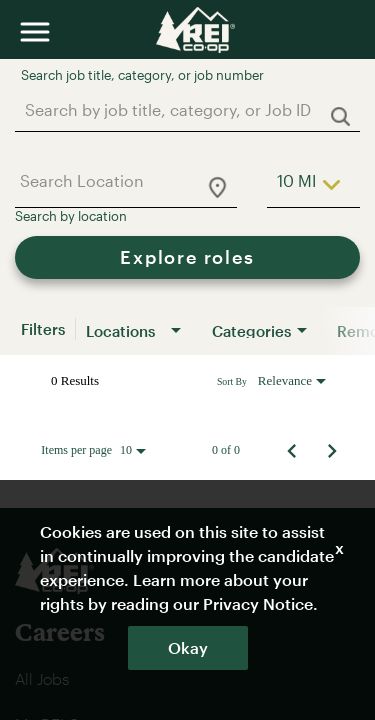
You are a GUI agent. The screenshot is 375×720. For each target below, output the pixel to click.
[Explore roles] (187, 257)
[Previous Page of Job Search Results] (292, 450)
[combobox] (177, 109)
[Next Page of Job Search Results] (332, 450)
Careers (60, 631)
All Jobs (42, 678)
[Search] (187, 257)
